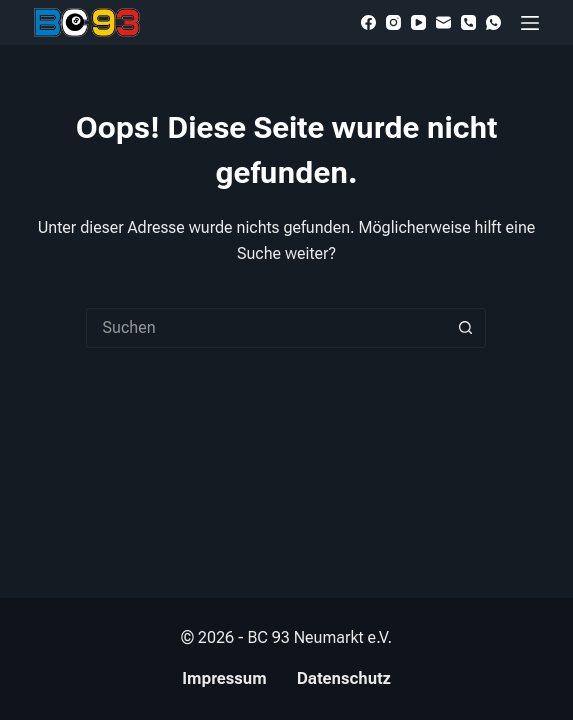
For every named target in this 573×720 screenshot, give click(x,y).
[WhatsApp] (493, 22)
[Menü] (530, 23)
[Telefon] (468, 22)
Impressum (224, 678)
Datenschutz (344, 678)
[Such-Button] (466, 328)
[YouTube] (418, 22)
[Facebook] (368, 22)
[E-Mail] (443, 22)
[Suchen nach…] (266, 328)
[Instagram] (393, 22)
